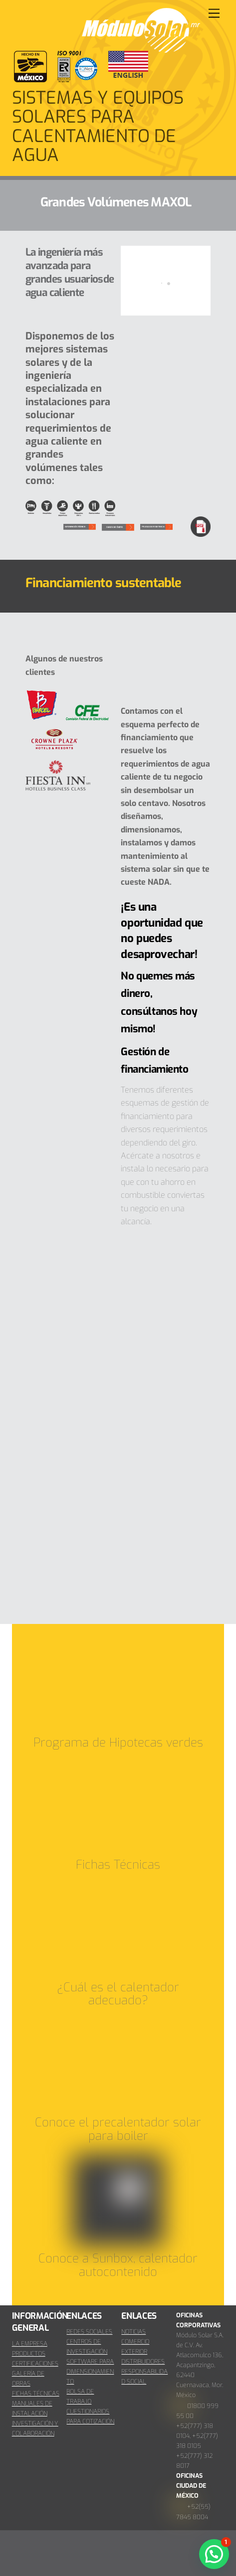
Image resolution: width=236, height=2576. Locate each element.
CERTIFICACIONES (35, 2364)
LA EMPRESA (29, 2344)
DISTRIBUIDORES (143, 2362)
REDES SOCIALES (89, 2332)
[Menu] (214, 13)
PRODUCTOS (28, 2354)
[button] (214, 2554)
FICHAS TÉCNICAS (35, 2394)
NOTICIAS (133, 2332)
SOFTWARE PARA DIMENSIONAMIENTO (90, 2372)
